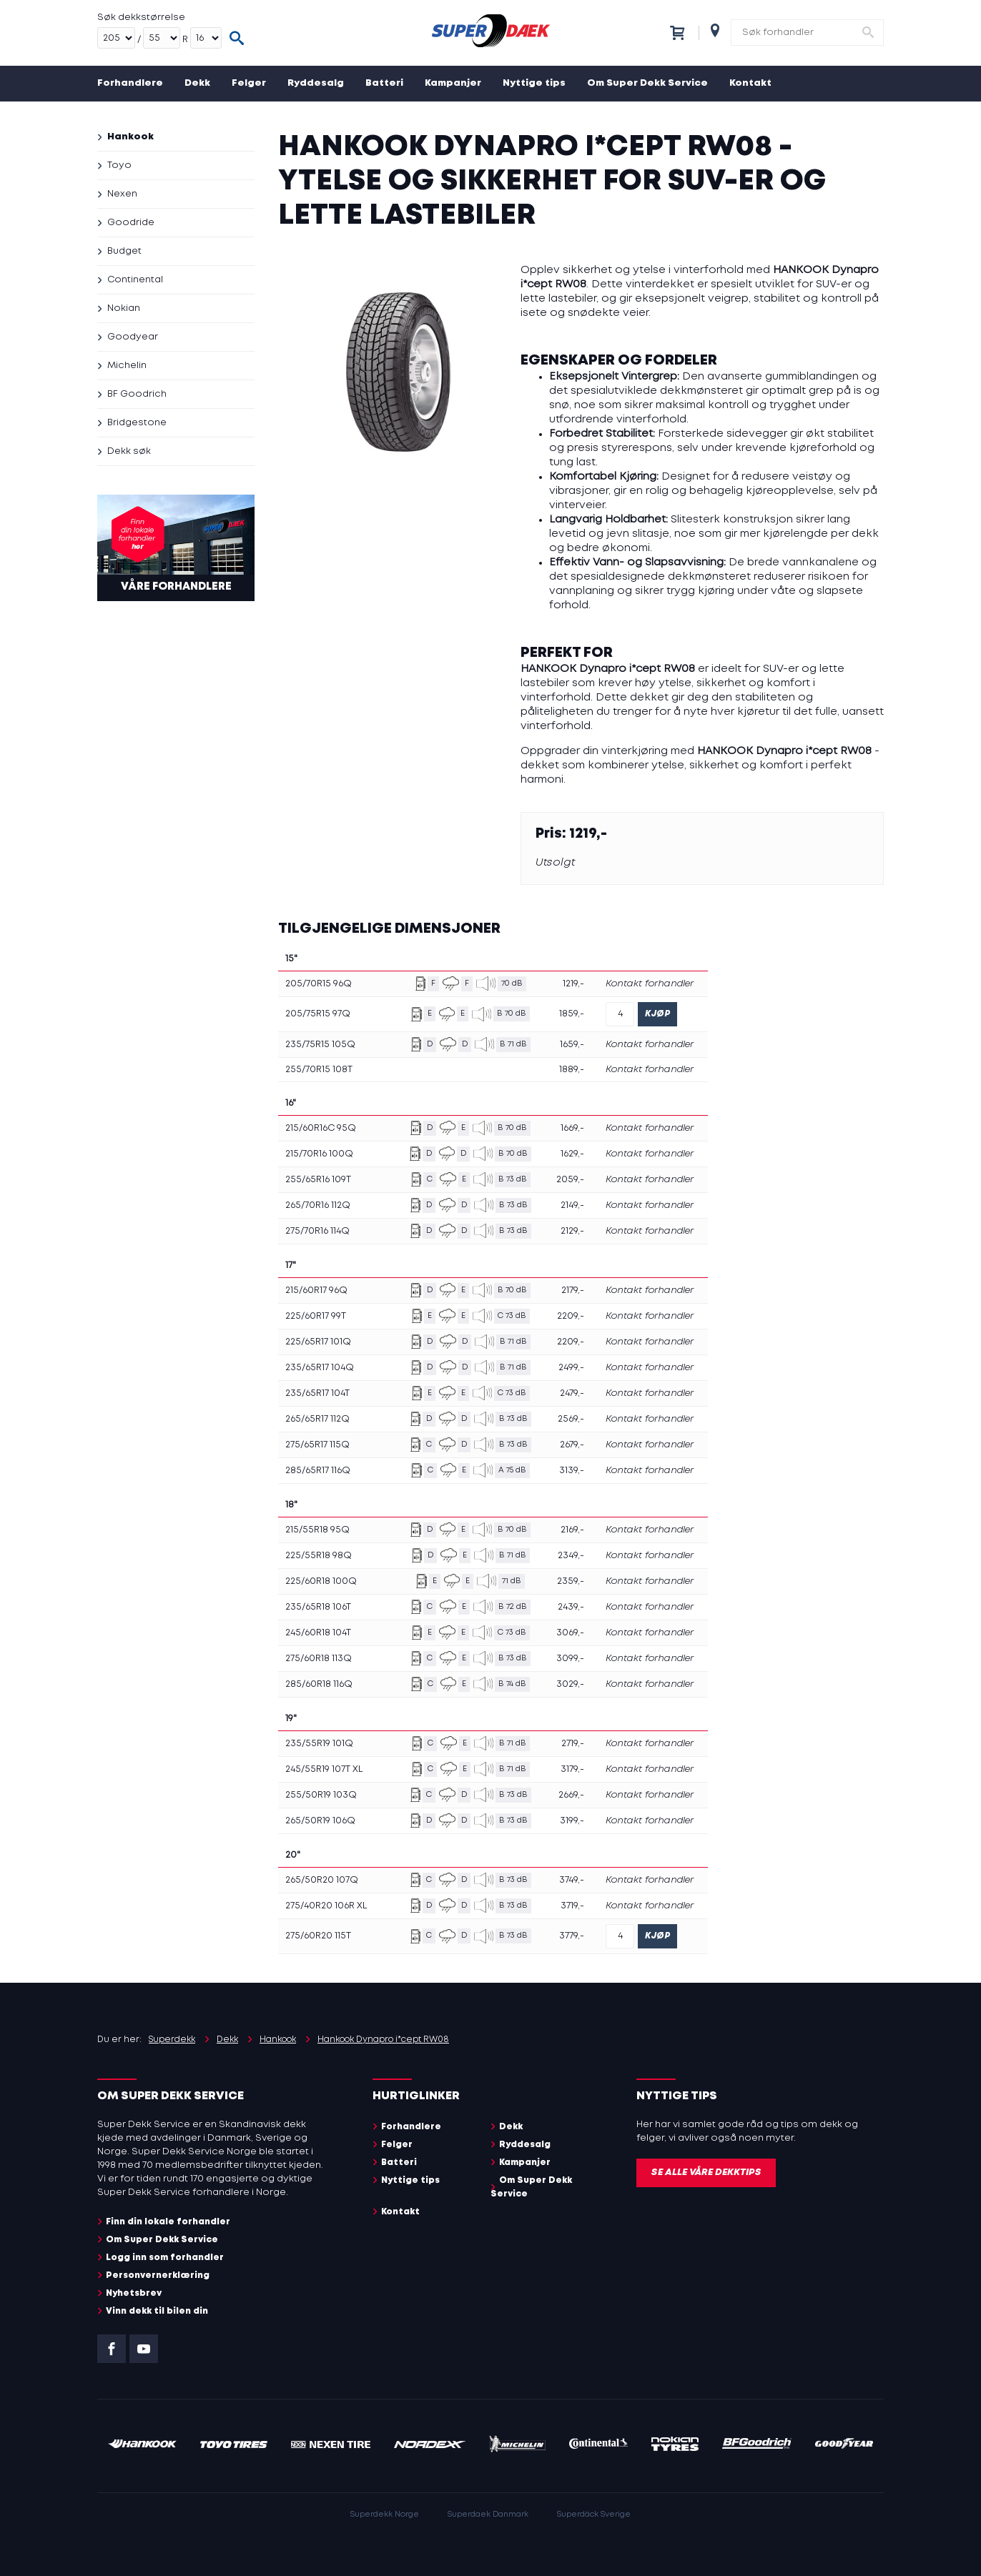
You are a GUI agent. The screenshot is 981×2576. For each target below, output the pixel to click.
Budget (124, 251)
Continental (135, 280)
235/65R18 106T (318, 1607)
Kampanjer (453, 83)
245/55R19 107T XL (324, 1769)
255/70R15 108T (319, 1070)
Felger (249, 83)
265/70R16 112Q (317, 1205)
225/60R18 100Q (321, 1581)
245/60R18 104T (318, 1633)
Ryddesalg (315, 83)
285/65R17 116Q (317, 1471)
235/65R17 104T (317, 1393)
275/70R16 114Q (317, 1231)
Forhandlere (130, 83)
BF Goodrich (137, 394)
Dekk (197, 83)
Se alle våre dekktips (706, 2172)
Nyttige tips (534, 83)
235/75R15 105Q (320, 1045)
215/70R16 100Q (319, 1154)
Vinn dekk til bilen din (157, 2311)
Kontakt (750, 83)
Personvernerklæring (157, 2275)
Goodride (130, 223)
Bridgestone (137, 423)
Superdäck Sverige (594, 2514)
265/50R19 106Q (320, 1821)
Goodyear (132, 337)
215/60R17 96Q (316, 1290)
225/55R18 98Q (318, 1556)
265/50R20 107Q (321, 1880)
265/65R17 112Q (317, 1419)
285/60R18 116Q (319, 1684)
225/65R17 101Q (318, 1342)
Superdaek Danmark (488, 2514)
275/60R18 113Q (318, 1659)
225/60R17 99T (315, 1316)
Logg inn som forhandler (165, 2258)
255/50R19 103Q (321, 1795)
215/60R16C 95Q (320, 1128)
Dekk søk (129, 451)
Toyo (119, 165)
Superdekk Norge (384, 2514)
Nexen (122, 194)
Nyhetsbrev (134, 2293)
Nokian (123, 308)
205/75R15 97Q (317, 1014)
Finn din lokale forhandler (168, 2222)
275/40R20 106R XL (326, 1906)
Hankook (130, 137)
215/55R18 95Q (317, 1530)
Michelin (127, 366)
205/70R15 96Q (318, 984)
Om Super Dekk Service (647, 83)
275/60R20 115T (318, 1936)
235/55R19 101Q (319, 1744)
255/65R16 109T (318, 1180)
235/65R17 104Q (319, 1368)
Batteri (384, 83)
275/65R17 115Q (317, 1445)
